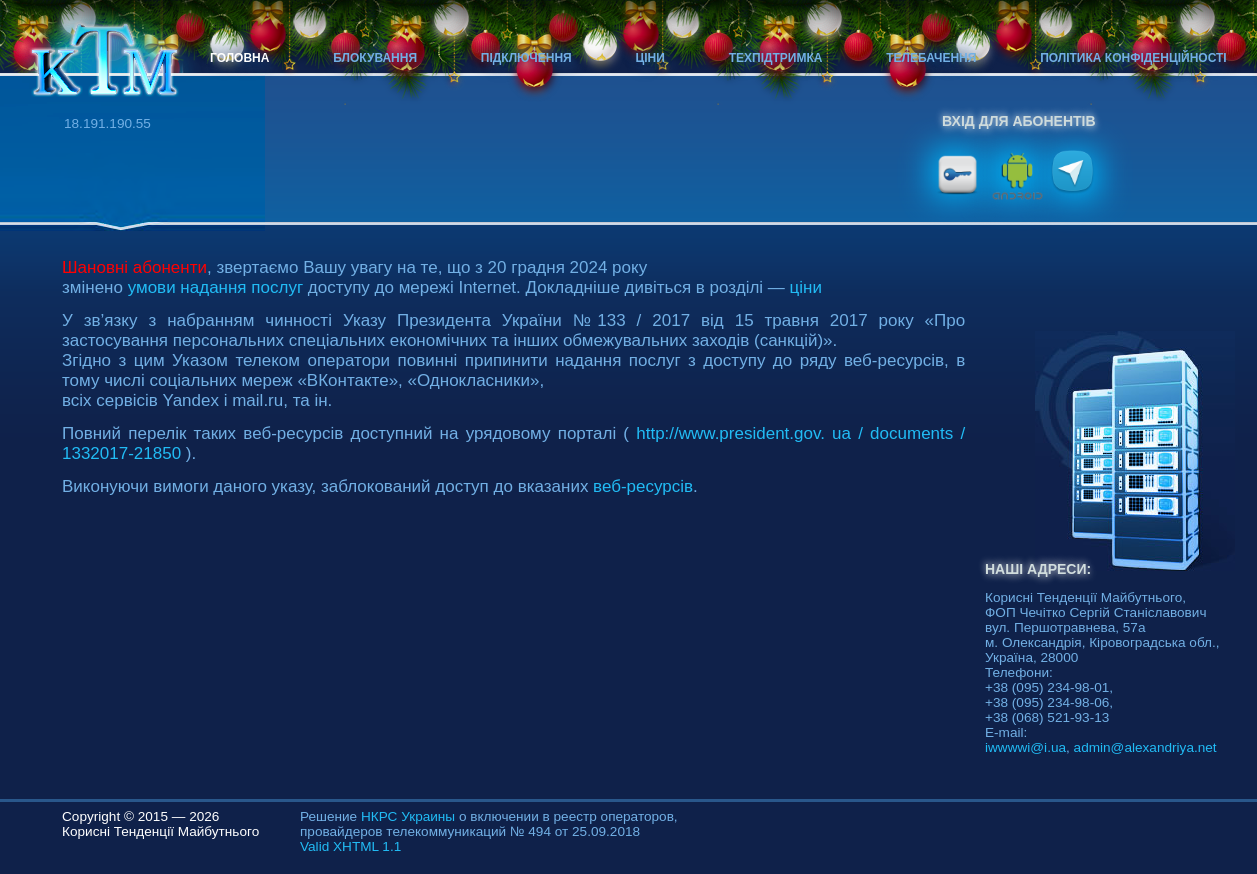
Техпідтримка (776, 58)
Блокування (375, 58)
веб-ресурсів (643, 486)
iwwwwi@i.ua (1025, 747)
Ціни (650, 58)
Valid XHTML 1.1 (350, 846)
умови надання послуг (215, 287)
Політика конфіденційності (1133, 58)
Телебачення (931, 58)
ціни (806, 287)
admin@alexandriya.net (1145, 747)
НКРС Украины (408, 816)
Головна (239, 58)
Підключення (526, 58)
